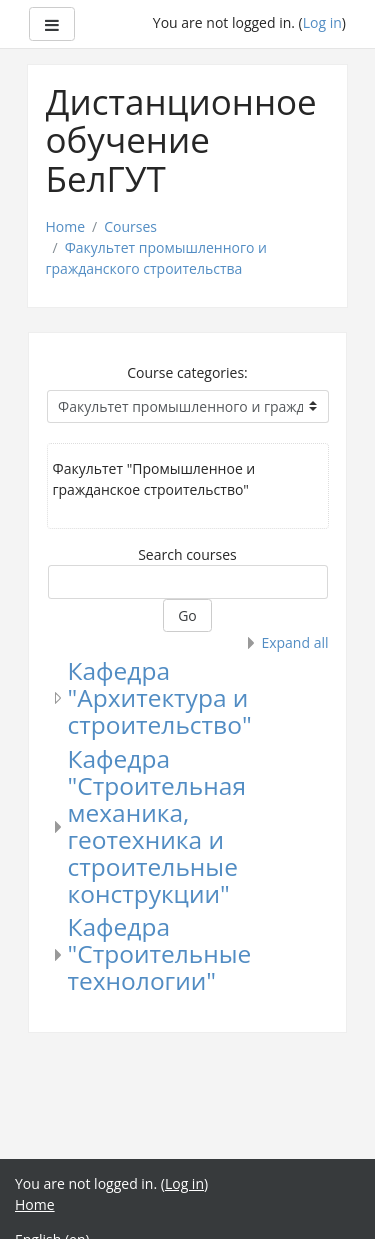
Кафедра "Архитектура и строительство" (160, 697)
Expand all (294, 642)
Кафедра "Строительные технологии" (160, 953)
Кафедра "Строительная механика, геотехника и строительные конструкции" (157, 826)
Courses (130, 226)
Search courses (187, 554)
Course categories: (187, 372)
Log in (322, 22)
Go (187, 615)
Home (66, 226)
